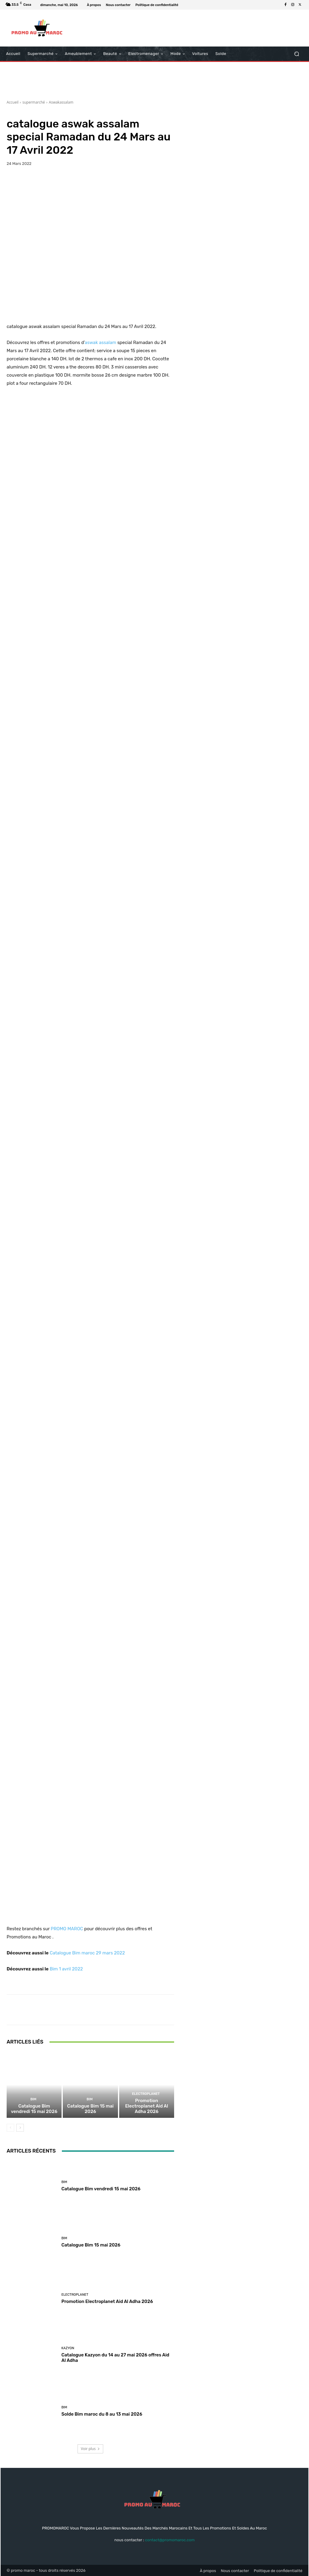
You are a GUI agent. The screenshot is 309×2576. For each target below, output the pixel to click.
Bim (33, 2099)
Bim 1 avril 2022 (66, 1969)
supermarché (33, 102)
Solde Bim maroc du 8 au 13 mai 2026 (102, 2414)
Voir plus (90, 2448)
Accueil (12, 102)
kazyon (68, 2348)
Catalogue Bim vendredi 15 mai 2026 (34, 2108)
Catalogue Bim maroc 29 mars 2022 (87, 1953)
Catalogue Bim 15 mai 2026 (90, 2108)
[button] (296, 54)
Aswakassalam (61, 102)
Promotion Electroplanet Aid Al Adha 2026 (146, 2106)
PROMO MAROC (67, 1928)
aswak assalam (100, 342)
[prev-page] (10, 2128)
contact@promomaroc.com (170, 2540)
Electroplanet (146, 2093)
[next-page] (20, 2128)
